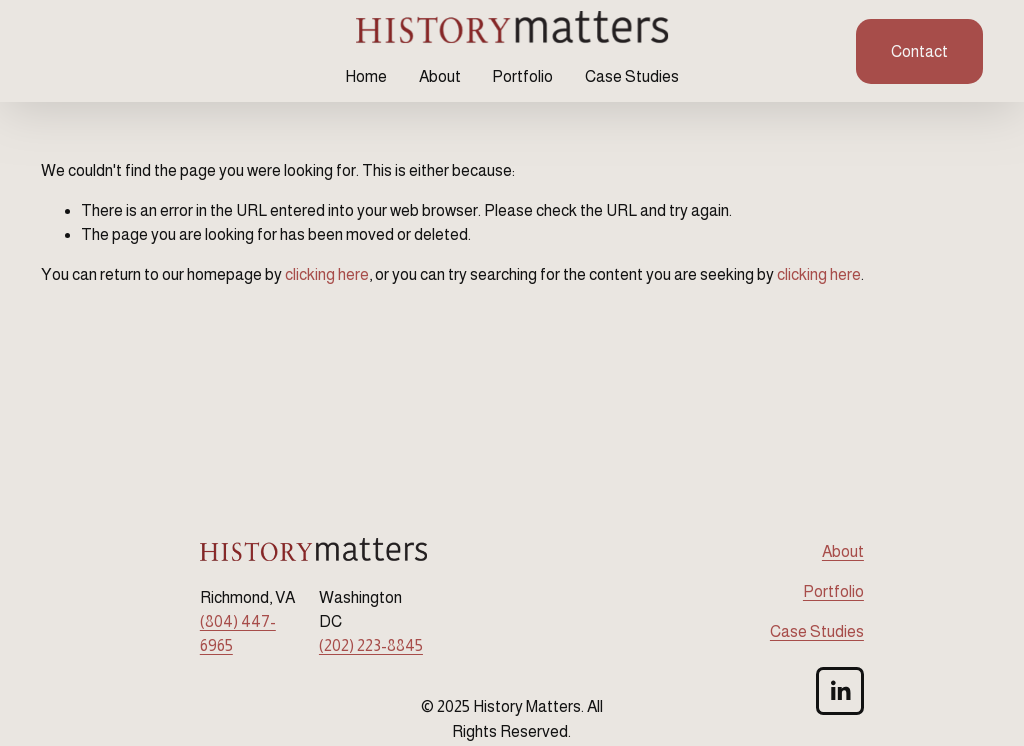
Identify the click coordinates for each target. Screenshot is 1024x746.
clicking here (327, 274)
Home (366, 76)
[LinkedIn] (840, 691)
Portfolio (522, 76)
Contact (919, 51)
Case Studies (632, 76)
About (440, 76)
